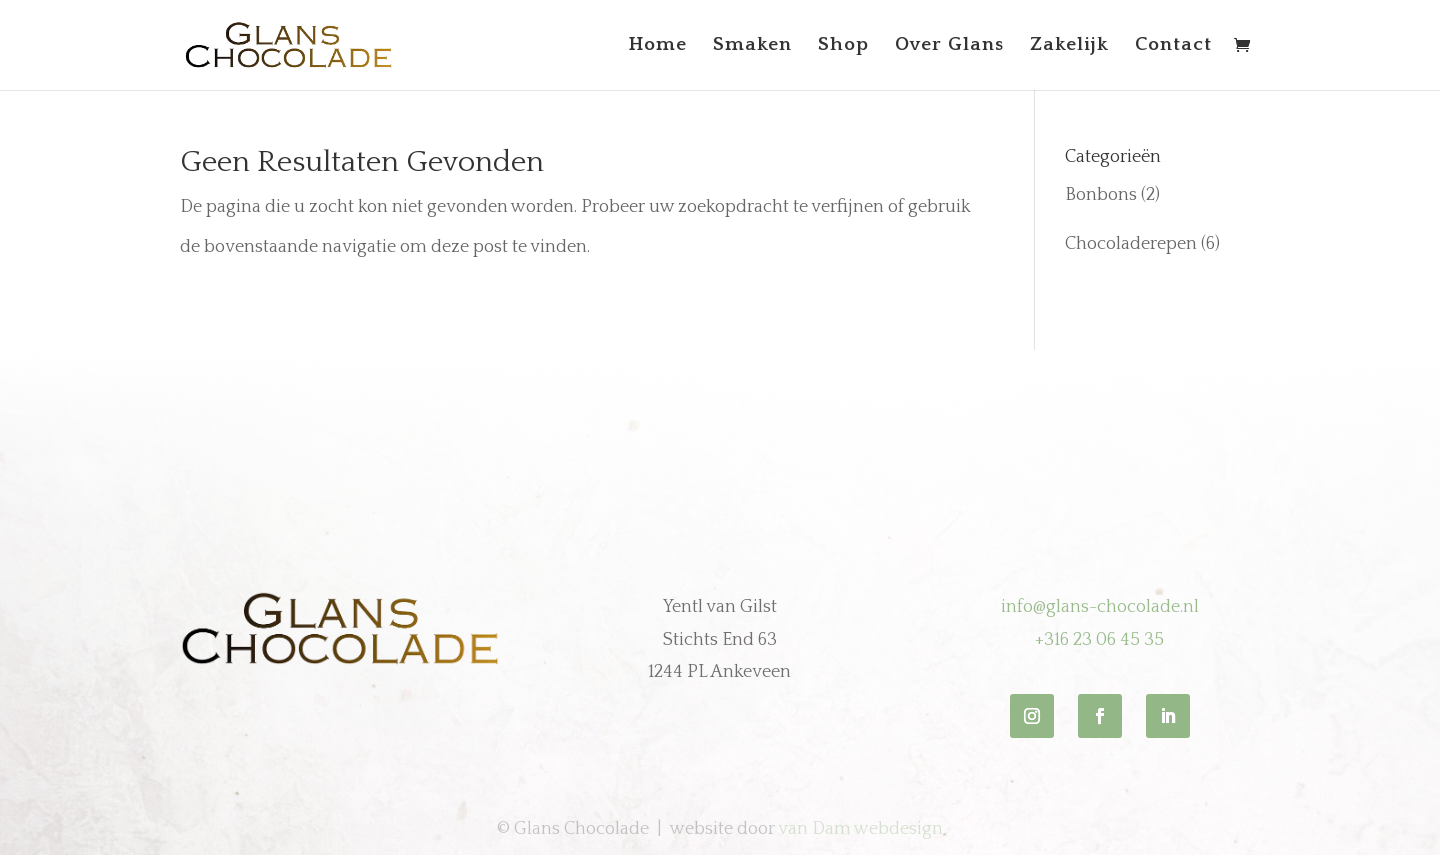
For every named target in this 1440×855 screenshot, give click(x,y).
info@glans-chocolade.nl (1100, 607)
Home (658, 46)
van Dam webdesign (860, 829)
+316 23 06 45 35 (1099, 640)
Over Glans (949, 46)
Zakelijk (1069, 46)
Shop (843, 46)
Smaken (752, 46)
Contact (1173, 46)
